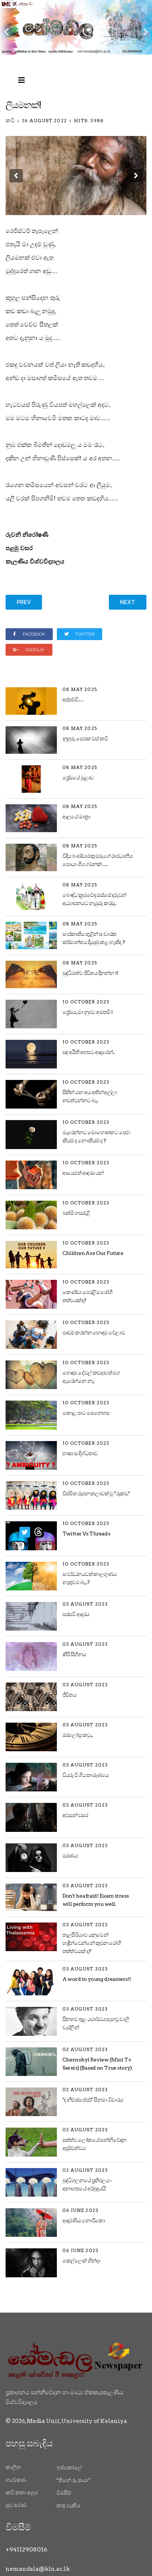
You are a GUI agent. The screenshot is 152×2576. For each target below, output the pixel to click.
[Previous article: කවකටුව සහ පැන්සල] (24, 602)
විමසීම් (63, 2493)
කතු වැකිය (68, 2505)
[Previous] (7, 27)
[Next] (144, 27)
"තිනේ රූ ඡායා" (73, 2480)
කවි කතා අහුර (22, 2492)
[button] (16, 175)
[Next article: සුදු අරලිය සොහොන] (127, 602)
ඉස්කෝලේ (69, 2467)
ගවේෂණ (16, 2480)
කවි (10, 120)
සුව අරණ (16, 2505)
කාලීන (13, 2467)
